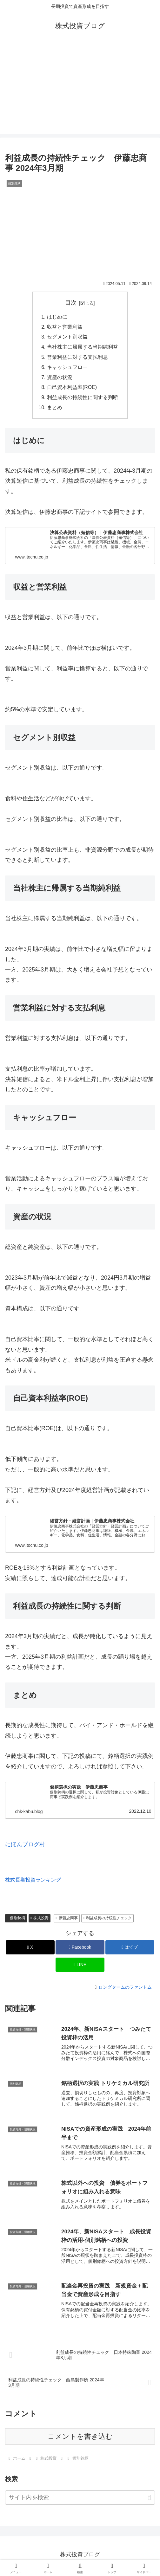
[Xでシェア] (30, 1950)
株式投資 (39, 1920)
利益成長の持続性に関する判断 (82, 399)
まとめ (54, 409)
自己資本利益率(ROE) (72, 389)
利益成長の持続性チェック (107, 1920)
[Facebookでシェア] (80, 1950)
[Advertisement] (80, 89)
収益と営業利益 (65, 327)
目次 (71, 303)
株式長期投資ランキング (33, 1882)
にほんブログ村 (25, 1846)
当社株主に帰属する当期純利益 (82, 348)
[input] (80, 2500)
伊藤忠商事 (66, 1920)
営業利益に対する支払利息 (77, 358)
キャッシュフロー (67, 368)
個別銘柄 (16, 1920)
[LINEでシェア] (80, 1967)
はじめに (57, 317)
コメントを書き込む (80, 2439)
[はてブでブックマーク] (129, 1950)
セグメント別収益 (67, 337)
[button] (149, 2500)
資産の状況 (59, 378)
